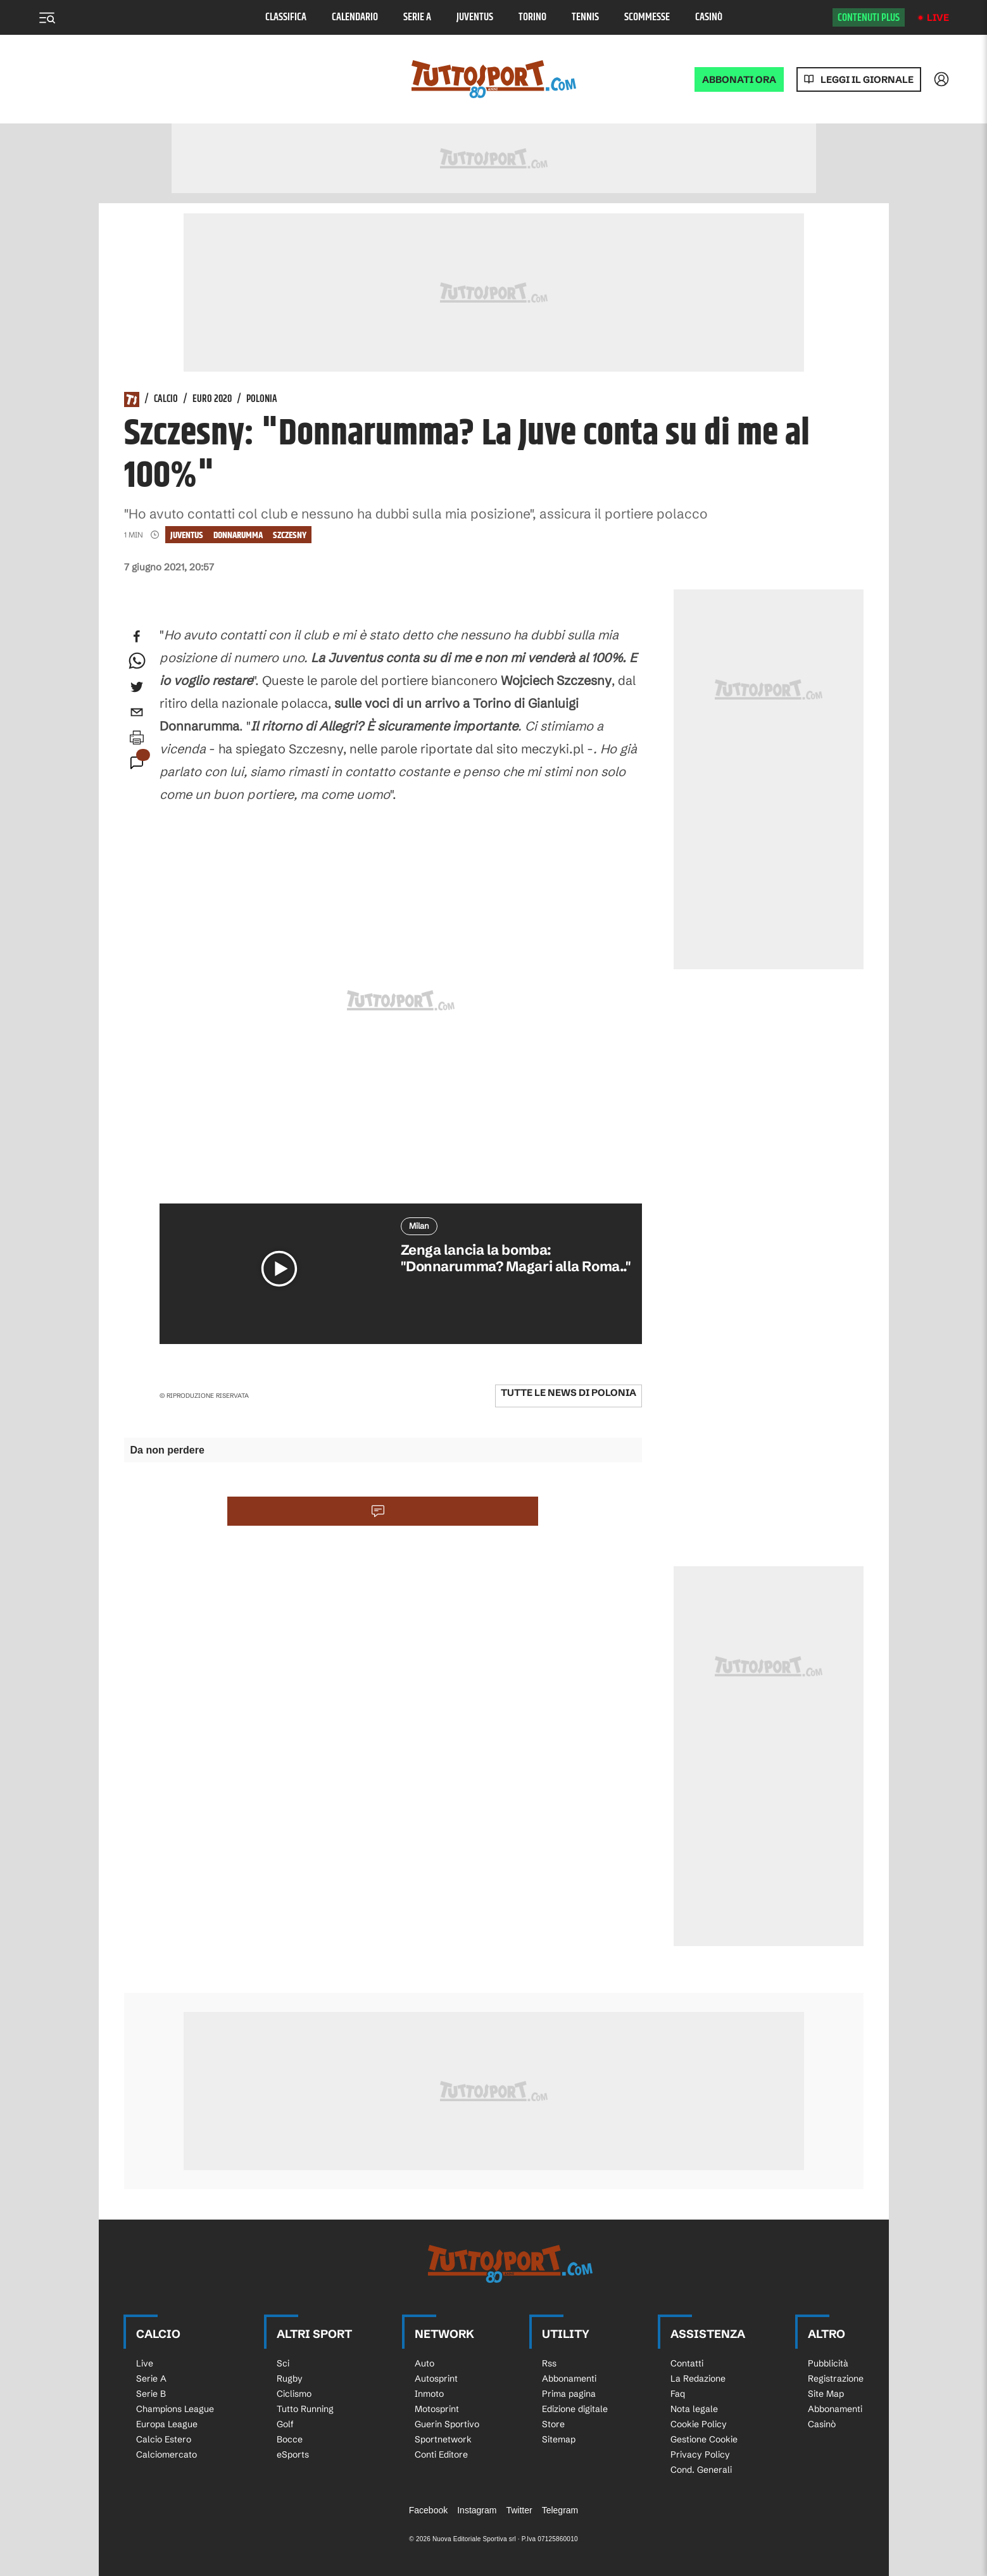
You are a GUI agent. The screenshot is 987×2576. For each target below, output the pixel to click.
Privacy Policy (700, 2454)
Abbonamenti (569, 2378)
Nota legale (694, 2409)
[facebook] (136, 636)
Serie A (417, 17)
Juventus (474, 17)
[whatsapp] (136, 661)
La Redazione (698, 2378)
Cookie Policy (698, 2424)
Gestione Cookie (704, 2439)
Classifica (285, 17)
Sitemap (558, 2439)
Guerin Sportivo (447, 2424)
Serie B (151, 2393)
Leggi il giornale (867, 79)
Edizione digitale (575, 2409)
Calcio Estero (163, 2439)
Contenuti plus (869, 18)
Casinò (708, 17)
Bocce (290, 2439)
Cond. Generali (701, 2469)
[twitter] (136, 687)
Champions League (175, 2409)
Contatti (686, 2363)
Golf (285, 2424)
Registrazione (836, 2378)
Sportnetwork (443, 2439)
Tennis (585, 17)
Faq (677, 2393)
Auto (424, 2363)
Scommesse (647, 17)
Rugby (290, 2378)
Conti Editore (441, 2454)
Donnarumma (238, 535)
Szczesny (289, 535)
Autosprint (436, 2378)
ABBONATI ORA (739, 79)
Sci (283, 2363)
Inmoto (429, 2393)
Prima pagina (569, 2393)
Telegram (560, 2510)
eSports (293, 2454)
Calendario (355, 17)
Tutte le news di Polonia (568, 1392)
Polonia (261, 399)
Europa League (167, 2424)
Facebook (428, 2510)
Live (938, 17)
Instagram (476, 2510)
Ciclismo (294, 2393)
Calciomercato (166, 2454)
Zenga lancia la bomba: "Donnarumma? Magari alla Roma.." (516, 1257)
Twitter (519, 2510)
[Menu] (47, 18)
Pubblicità (828, 2363)
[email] (136, 712)
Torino (532, 17)
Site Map (826, 2393)
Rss (549, 2363)
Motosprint (437, 2409)
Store (553, 2424)
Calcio (166, 399)
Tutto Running (305, 2409)
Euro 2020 (212, 399)
